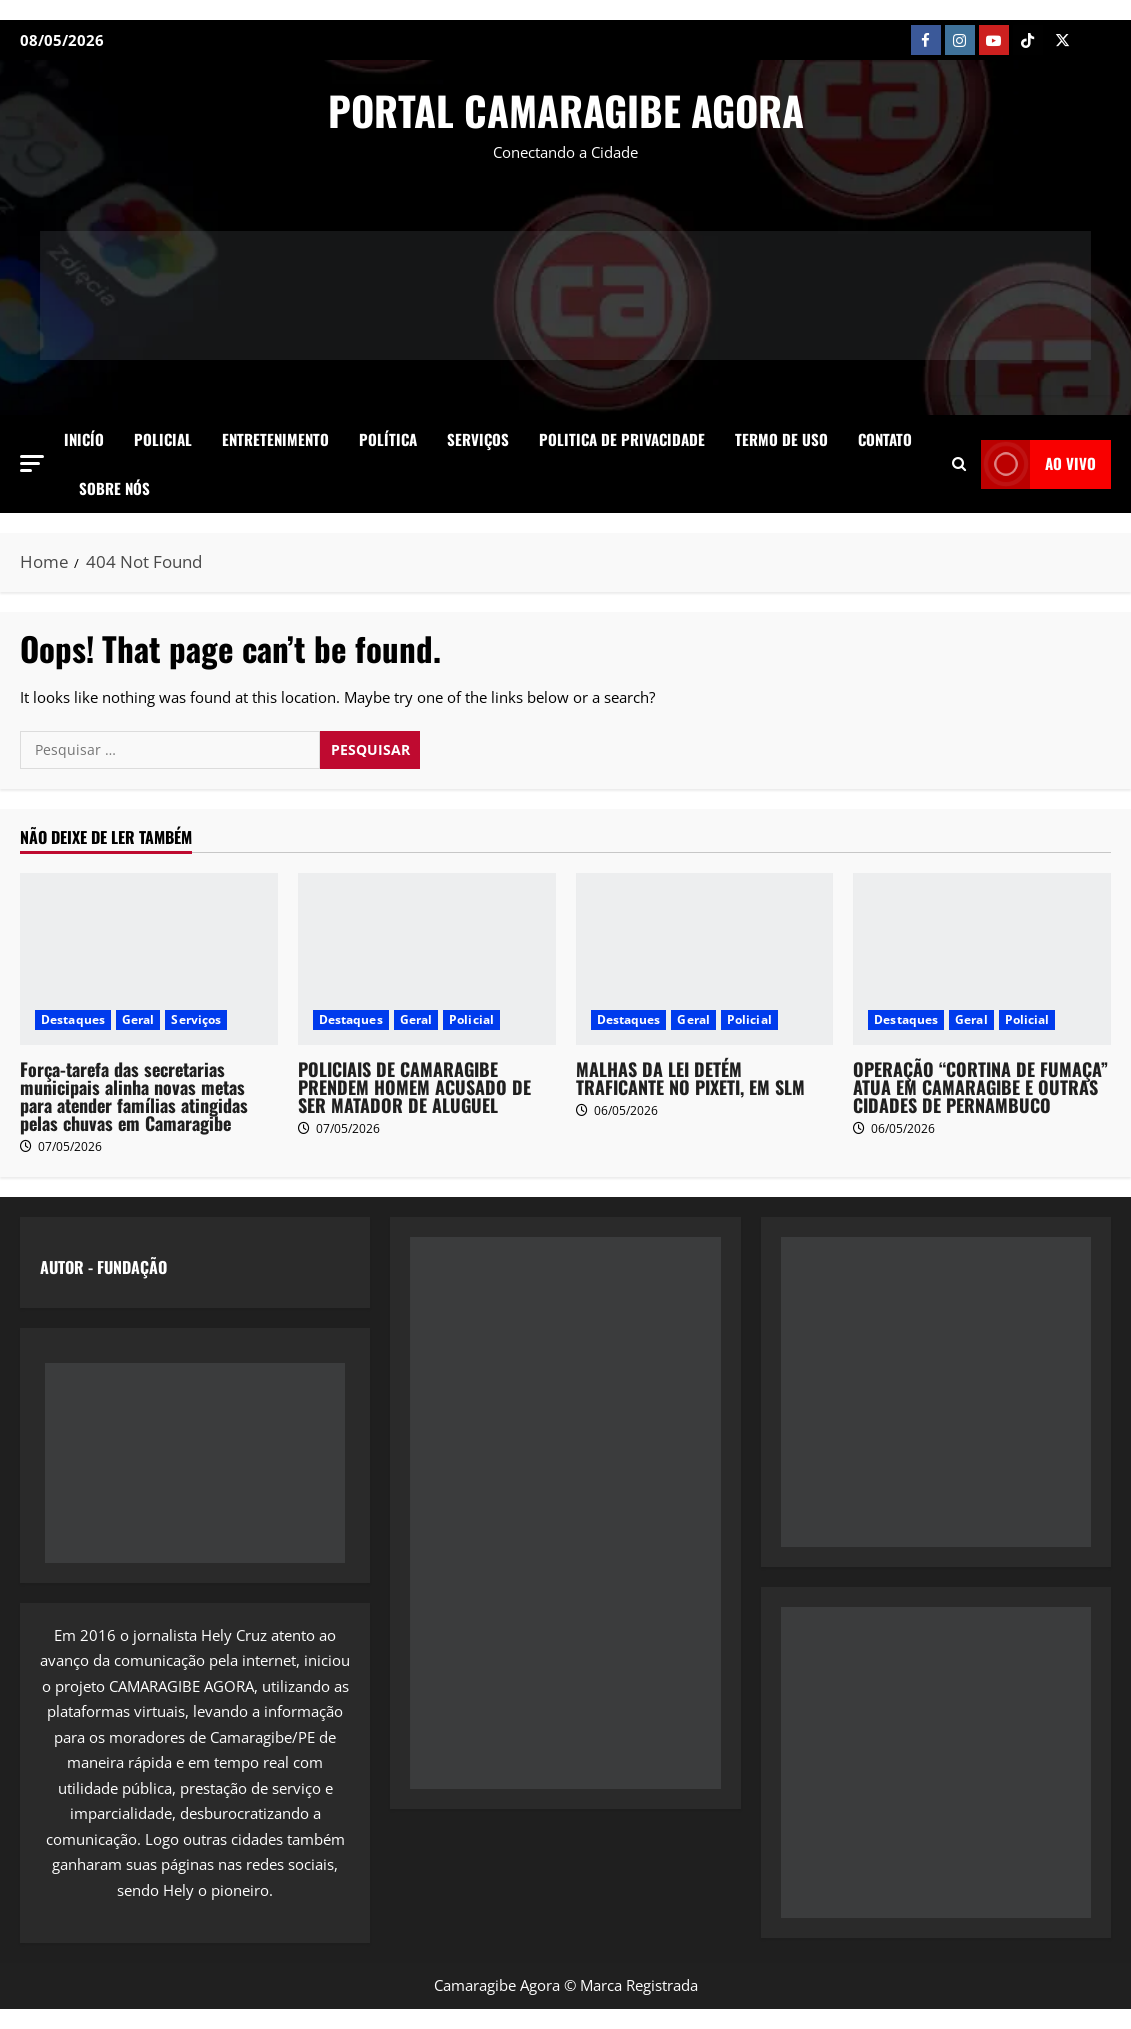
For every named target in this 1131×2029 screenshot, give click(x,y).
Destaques (73, 1019)
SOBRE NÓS (114, 488)
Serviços (478, 439)
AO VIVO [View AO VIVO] (1038, 464)
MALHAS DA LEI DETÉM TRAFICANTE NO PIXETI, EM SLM (690, 1078)
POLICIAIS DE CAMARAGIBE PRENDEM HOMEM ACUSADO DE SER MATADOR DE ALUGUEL (414, 1087)
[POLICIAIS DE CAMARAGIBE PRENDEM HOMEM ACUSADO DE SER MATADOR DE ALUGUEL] (427, 959)
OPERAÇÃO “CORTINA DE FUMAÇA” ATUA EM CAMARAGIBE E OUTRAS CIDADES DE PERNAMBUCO (980, 1087)
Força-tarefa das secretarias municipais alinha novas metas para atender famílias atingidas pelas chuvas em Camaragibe (134, 1096)
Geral (138, 1019)
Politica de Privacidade (622, 439)
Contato (885, 439)
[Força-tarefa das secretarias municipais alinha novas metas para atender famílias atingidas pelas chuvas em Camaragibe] (149, 959)
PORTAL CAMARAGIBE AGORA (566, 110)
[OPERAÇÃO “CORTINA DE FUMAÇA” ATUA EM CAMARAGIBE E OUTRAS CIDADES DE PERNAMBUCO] (982, 959)
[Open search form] (959, 464)
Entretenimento (275, 439)
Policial (163, 439)
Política (388, 439)
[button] (32, 463)
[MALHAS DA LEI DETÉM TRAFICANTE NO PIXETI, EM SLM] (705, 959)
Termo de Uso (781, 439)
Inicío (84, 439)
